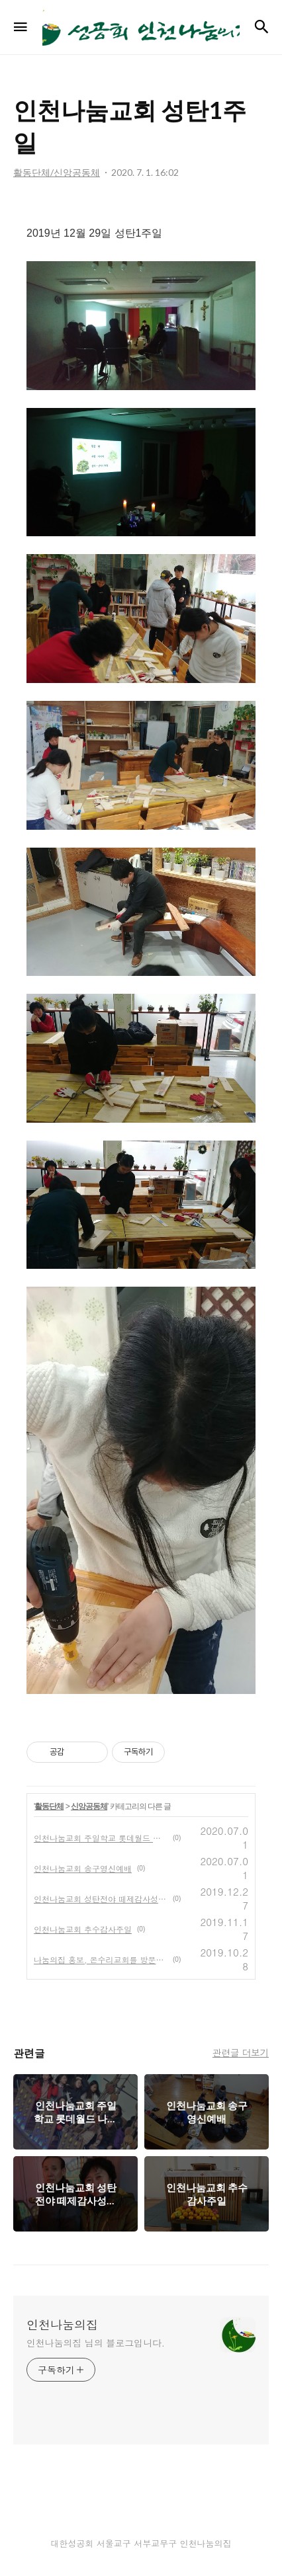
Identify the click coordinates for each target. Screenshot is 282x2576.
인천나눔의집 (62, 2325)
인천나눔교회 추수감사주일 (83, 1929)
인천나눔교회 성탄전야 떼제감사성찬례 (100, 1898)
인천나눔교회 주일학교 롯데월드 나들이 (100, 1837)
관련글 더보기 (240, 2052)
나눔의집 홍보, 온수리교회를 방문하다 (100, 1959)
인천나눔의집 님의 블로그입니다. (95, 2342)
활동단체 (49, 1806)
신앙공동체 (89, 1806)
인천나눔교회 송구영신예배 (83, 1868)
